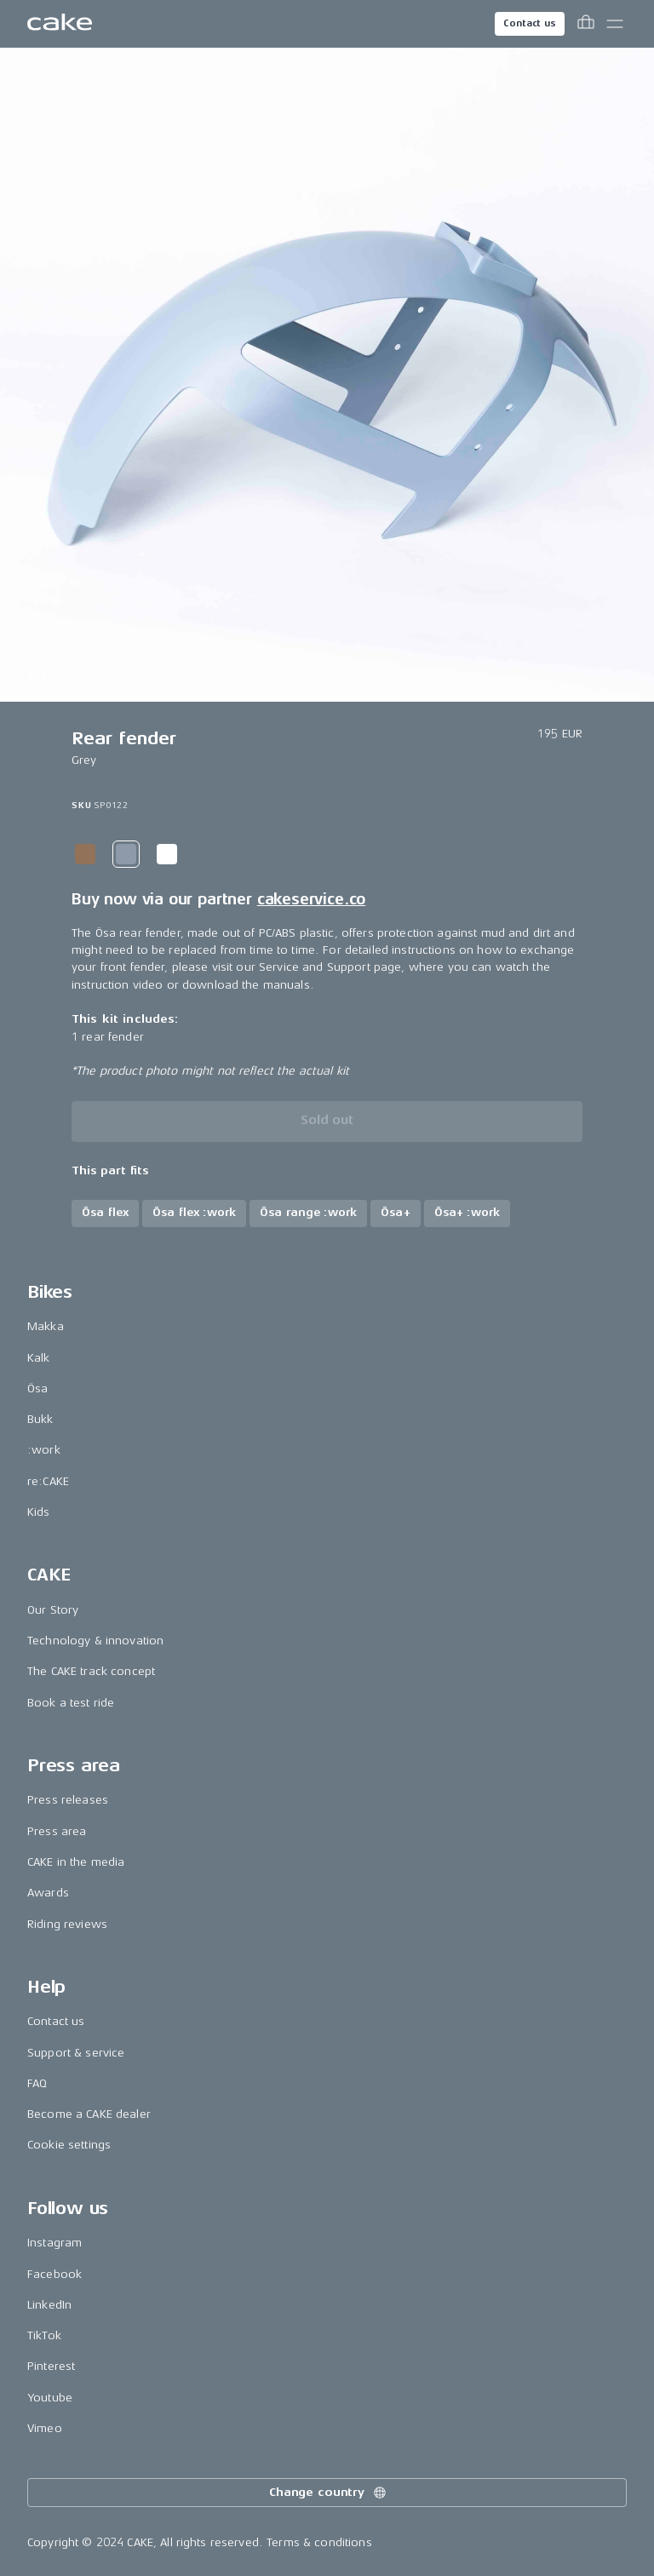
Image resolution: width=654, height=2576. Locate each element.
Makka (45, 1326)
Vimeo (44, 2428)
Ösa (37, 1388)
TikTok (44, 2335)
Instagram (54, 2242)
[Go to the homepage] (59, 24)
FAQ (37, 2083)
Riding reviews (67, 1924)
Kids (38, 1512)
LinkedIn (49, 2304)
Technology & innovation (95, 1640)
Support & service (75, 2052)
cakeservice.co (311, 899)
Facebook (54, 2274)
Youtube (49, 2397)
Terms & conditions (319, 2542)
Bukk (40, 1419)
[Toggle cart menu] (585, 23)
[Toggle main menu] (614, 23)
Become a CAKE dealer (89, 2114)
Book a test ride (70, 1702)
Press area (56, 1831)
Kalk (38, 1357)
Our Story (52, 1610)
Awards (48, 1892)
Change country (328, 2492)
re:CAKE (48, 1481)
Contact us (529, 23)
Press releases (67, 1799)
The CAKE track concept (91, 1671)
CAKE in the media (75, 1862)
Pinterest (51, 2366)
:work (43, 1449)
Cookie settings (69, 2144)
